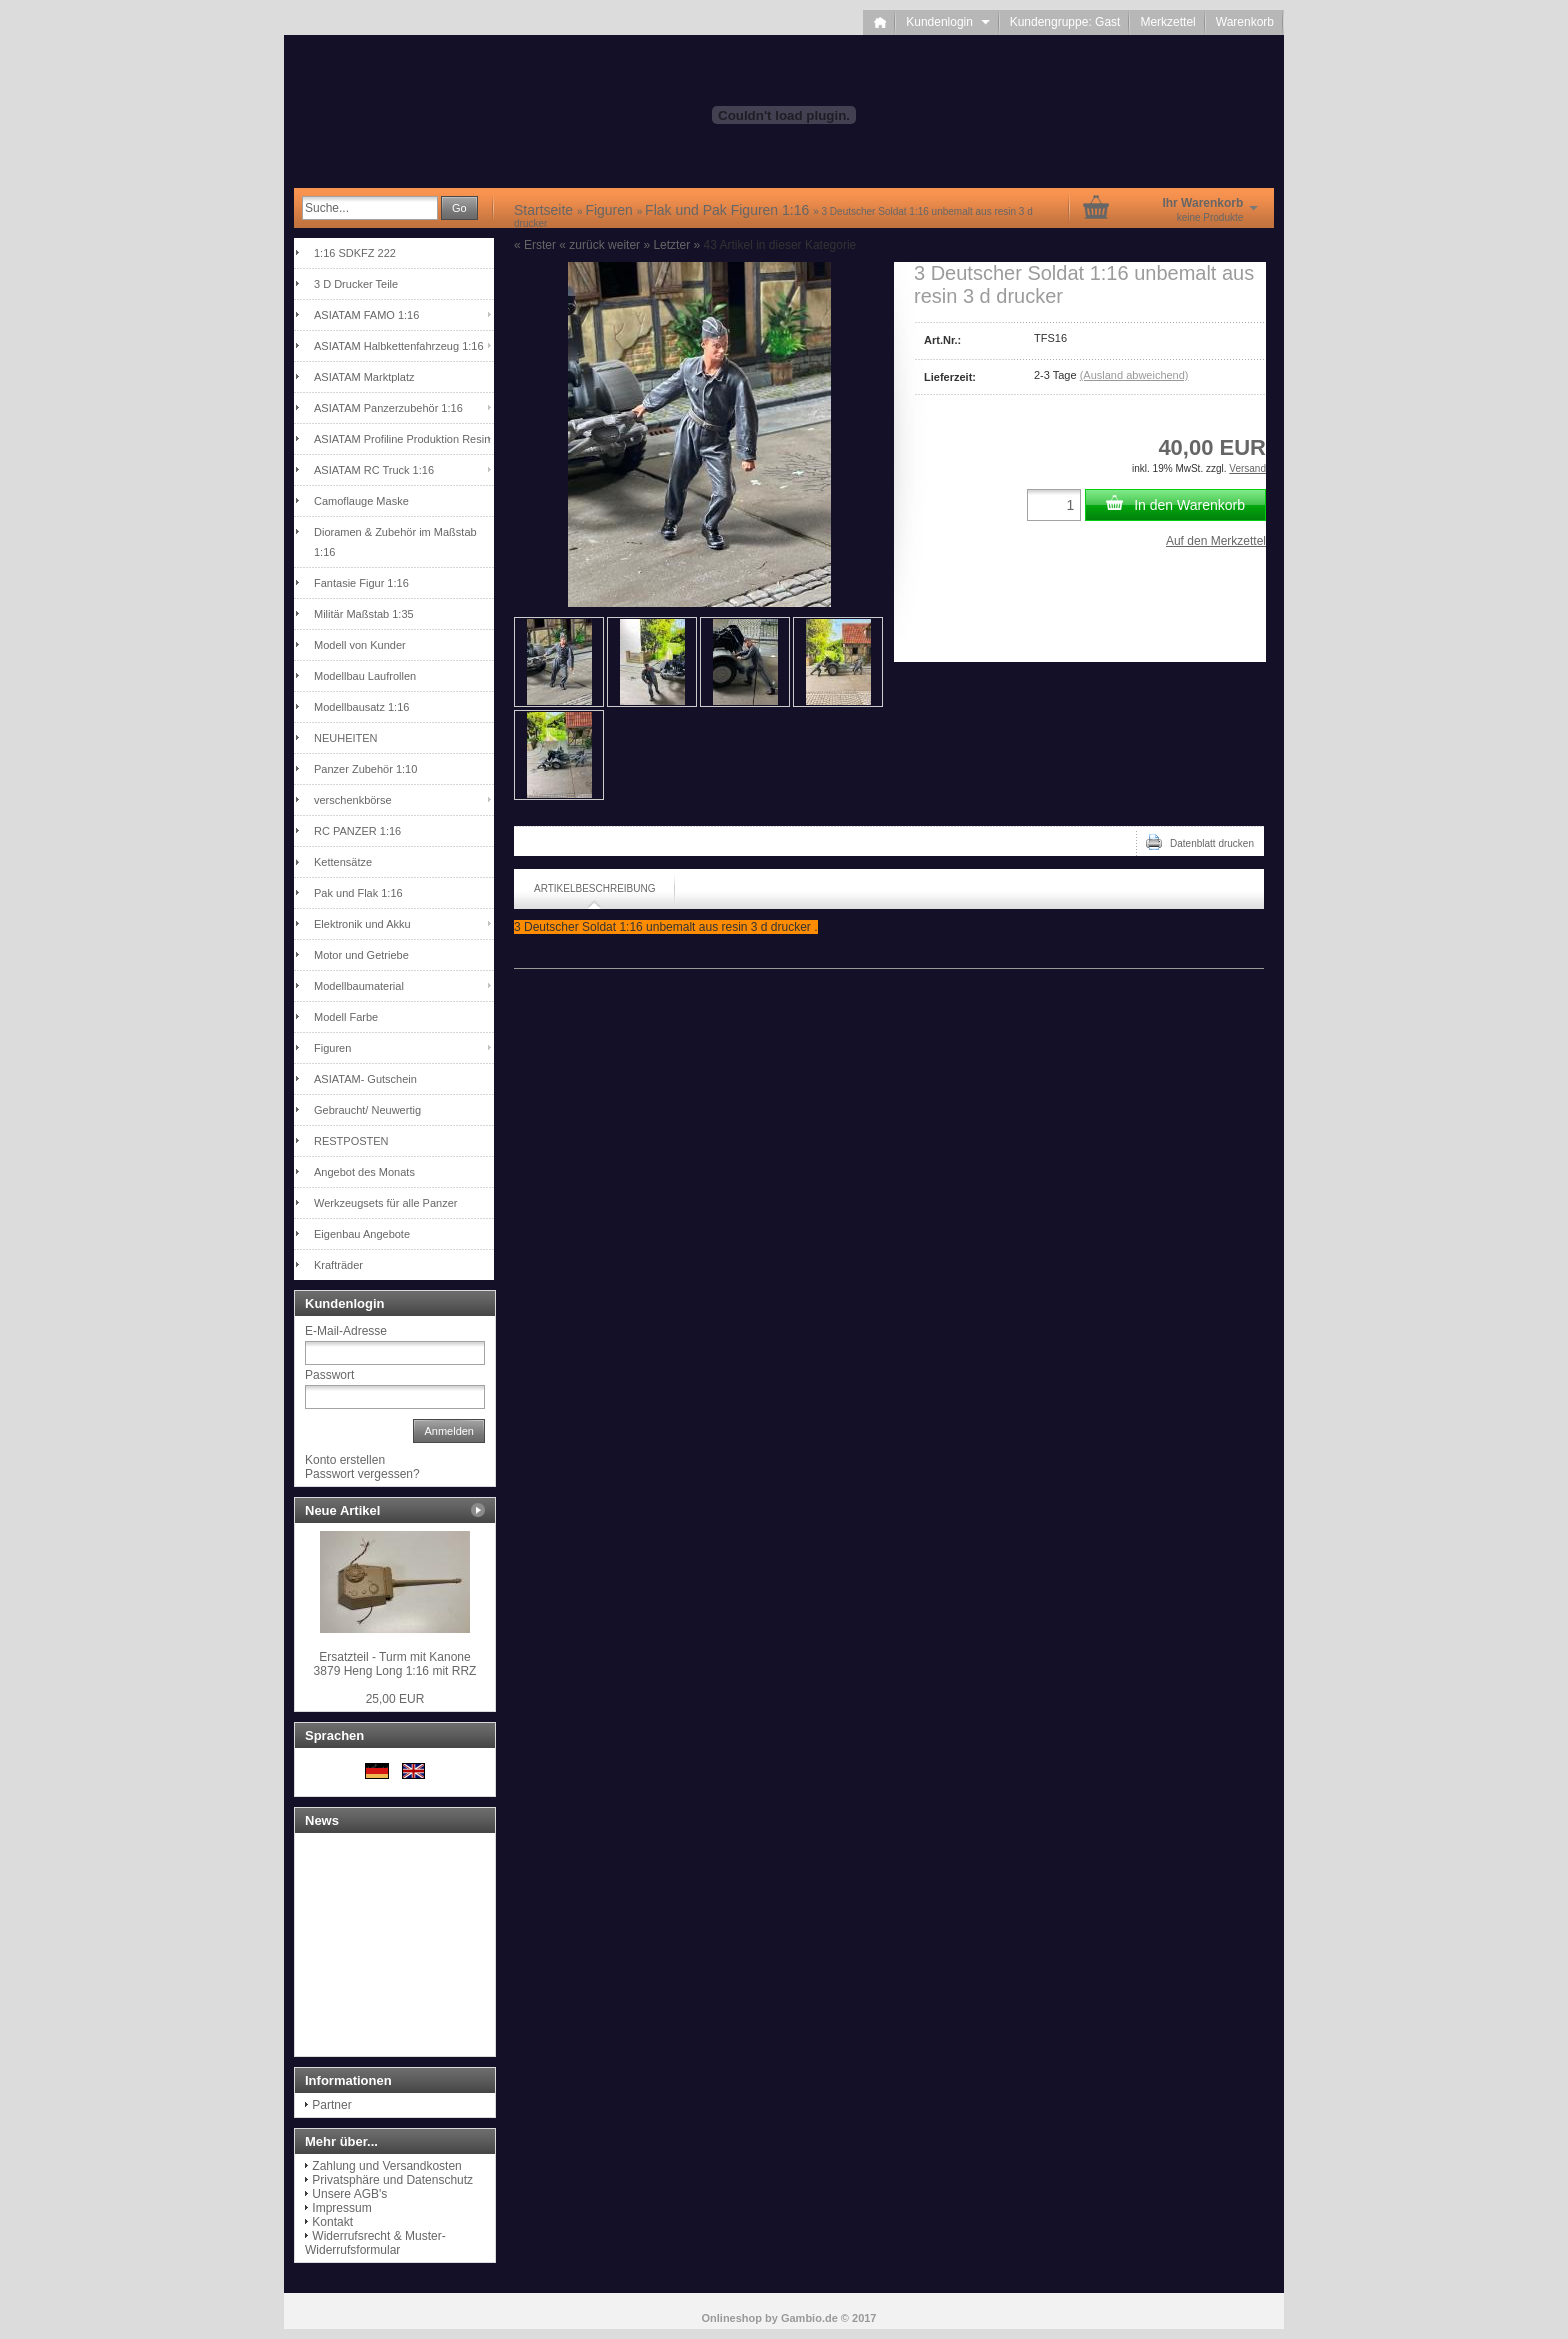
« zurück (581, 245)
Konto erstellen (345, 1460)
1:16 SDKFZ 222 (355, 253)
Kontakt (332, 2222)
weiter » (629, 245)
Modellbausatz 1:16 (361, 707)
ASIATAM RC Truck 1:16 (374, 470)
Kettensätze (343, 862)
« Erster (535, 245)
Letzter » (676, 245)
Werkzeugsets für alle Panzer (385, 1203)
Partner (331, 2105)
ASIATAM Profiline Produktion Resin (402, 439)
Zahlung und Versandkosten (386, 2166)
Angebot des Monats (364, 1172)
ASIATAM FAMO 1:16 (366, 315)
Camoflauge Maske (361, 501)
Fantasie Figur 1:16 (361, 583)
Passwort (329, 1375)
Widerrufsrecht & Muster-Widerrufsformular (375, 2243)
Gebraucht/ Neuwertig (367, 1110)
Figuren (332, 1048)
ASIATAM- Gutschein (365, 1079)
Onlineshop (732, 2318)
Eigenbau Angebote (362, 1234)
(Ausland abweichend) (1134, 375)
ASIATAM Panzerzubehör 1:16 (388, 408)
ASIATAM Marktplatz (364, 377)
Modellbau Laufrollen (365, 676)
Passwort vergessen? (362, 1474)
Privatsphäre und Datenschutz (392, 2180)
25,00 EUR (395, 1699)
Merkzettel (1167, 22)
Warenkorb (1245, 22)
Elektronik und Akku (362, 924)
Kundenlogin (947, 22)
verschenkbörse (353, 800)
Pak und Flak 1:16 (358, 893)
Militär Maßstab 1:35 (364, 614)
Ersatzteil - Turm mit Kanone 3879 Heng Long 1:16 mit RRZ (395, 1664)
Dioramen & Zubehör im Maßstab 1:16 (395, 542)
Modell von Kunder (360, 645)
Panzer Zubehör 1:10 (365, 769)
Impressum (341, 2208)
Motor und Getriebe (361, 955)
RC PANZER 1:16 (357, 831)
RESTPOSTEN (351, 1141)
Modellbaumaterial (359, 986)
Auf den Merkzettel (1216, 541)
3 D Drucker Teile (356, 284)
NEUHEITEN (346, 738)
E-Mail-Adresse (346, 1331)
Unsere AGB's (349, 2194)
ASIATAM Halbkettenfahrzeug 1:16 (399, 346)
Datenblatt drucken (1200, 842)
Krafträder (338, 1265)
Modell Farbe (346, 1017)
